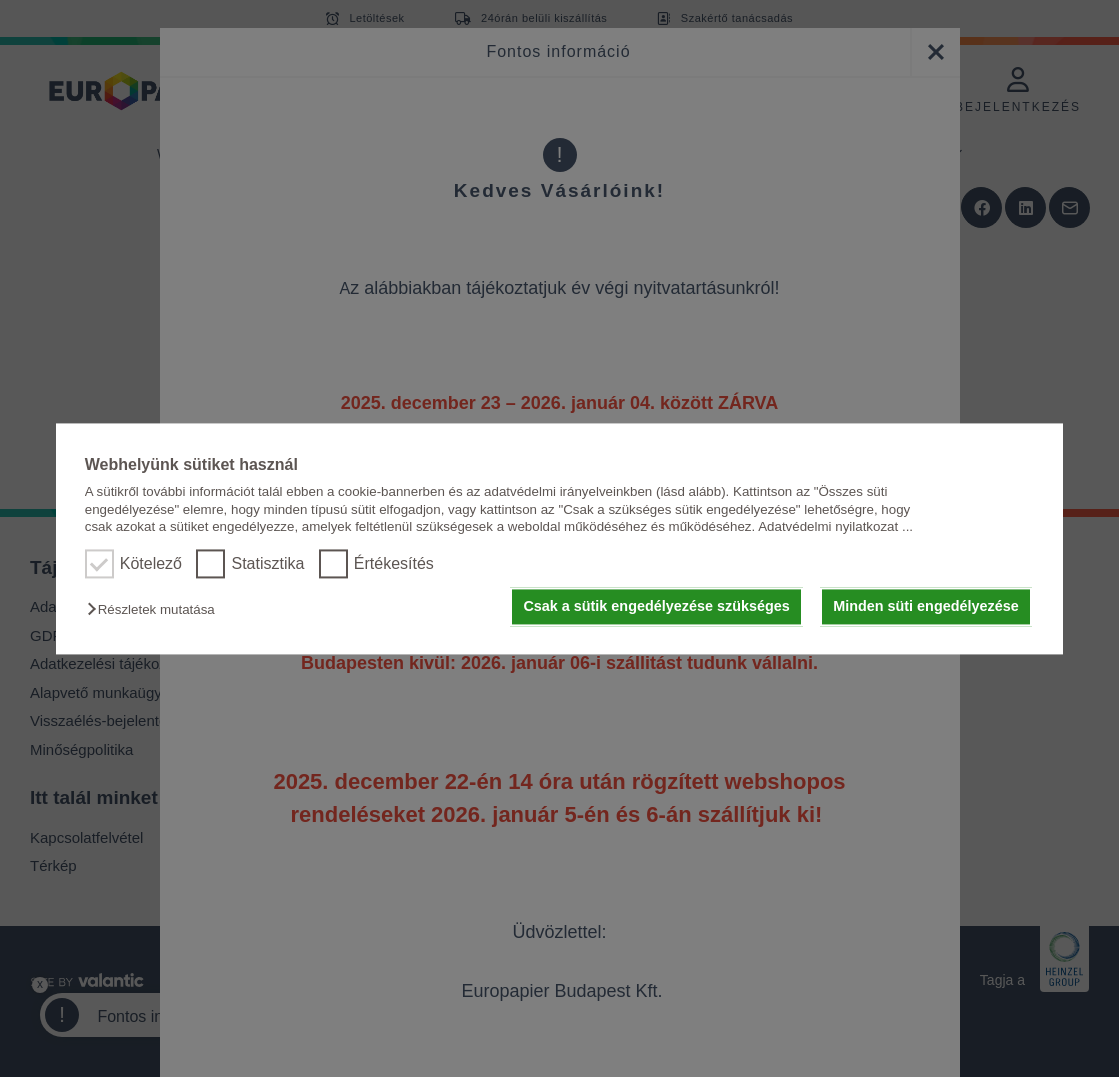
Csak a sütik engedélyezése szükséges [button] (656, 607)
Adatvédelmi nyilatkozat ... (835, 526)
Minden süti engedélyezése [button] (926, 607)
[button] (156, 610)
